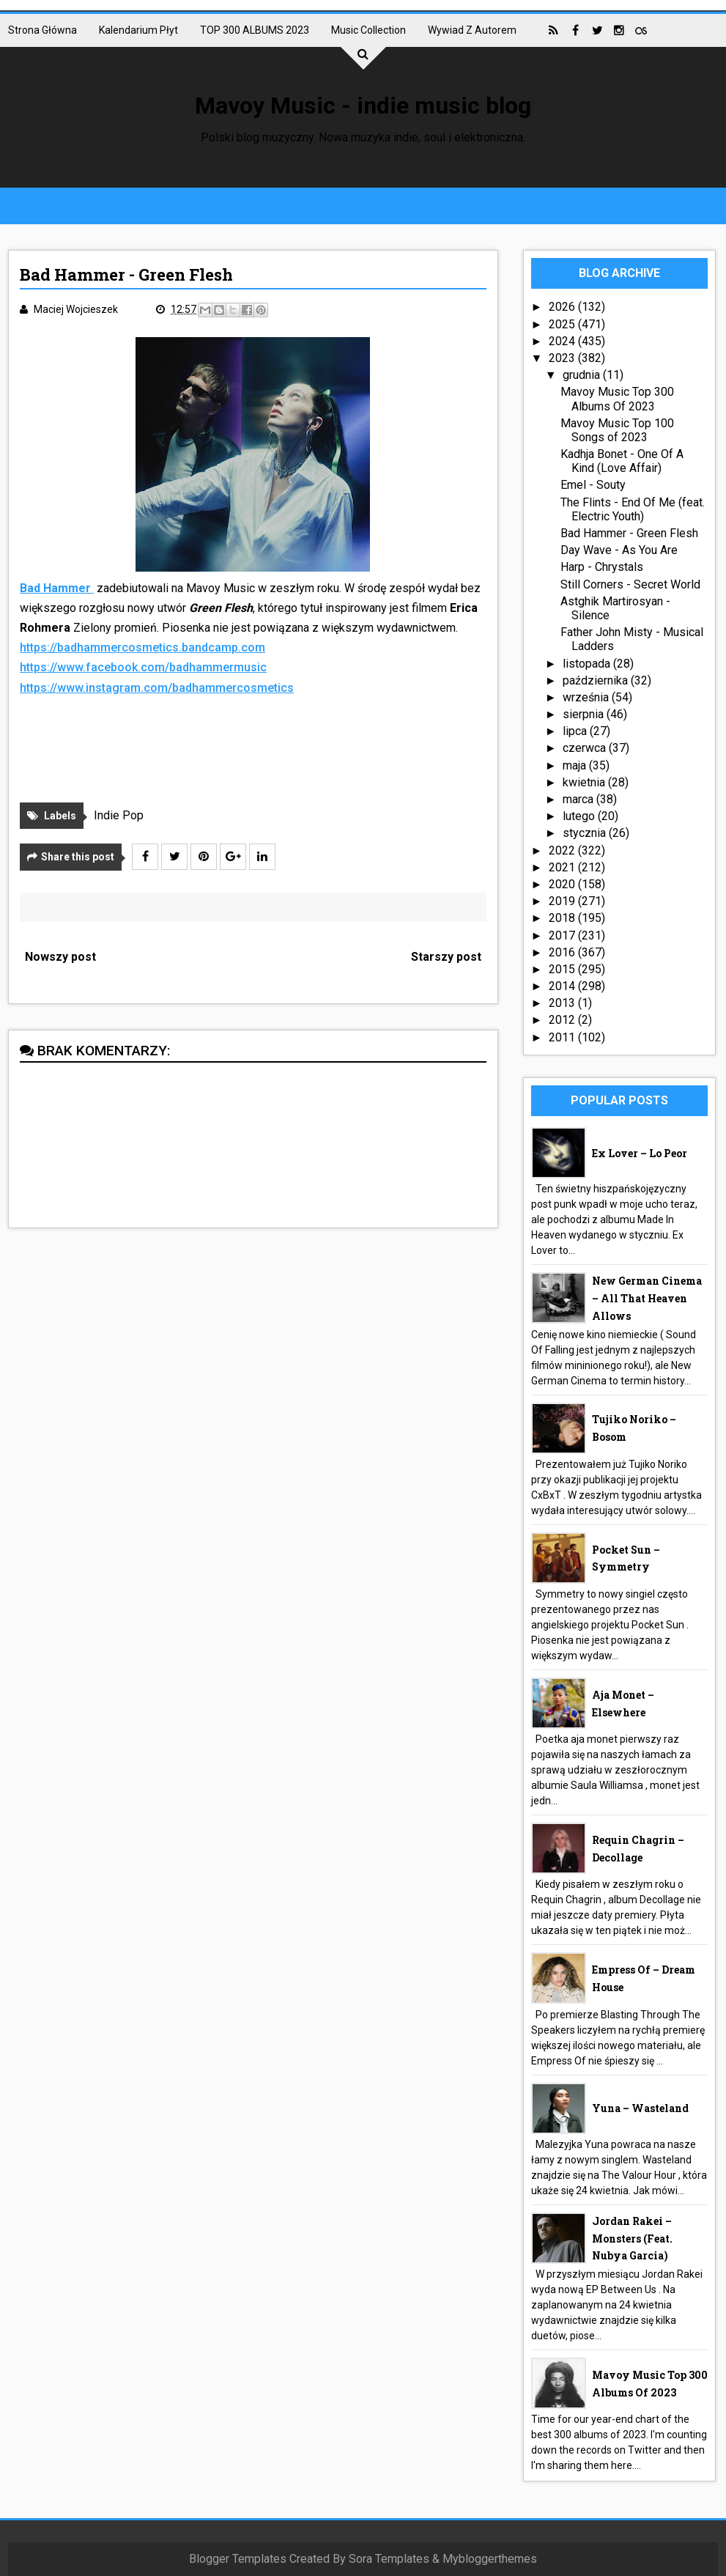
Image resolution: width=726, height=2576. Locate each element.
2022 (563, 850)
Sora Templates (389, 2559)
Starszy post (446, 957)
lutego (580, 816)
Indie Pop (119, 815)
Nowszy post (60, 957)
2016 (563, 952)
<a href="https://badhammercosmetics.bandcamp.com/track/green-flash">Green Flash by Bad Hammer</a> (253, 742)
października (597, 680)
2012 (563, 1020)
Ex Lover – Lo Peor (639, 1153)
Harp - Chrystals (601, 567)
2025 (563, 324)
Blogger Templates (237, 2559)
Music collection (368, 30)
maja (576, 765)
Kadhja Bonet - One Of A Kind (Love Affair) (622, 461)
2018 (563, 918)
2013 (563, 1003)
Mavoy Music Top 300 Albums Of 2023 (617, 399)
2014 (563, 986)
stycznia (586, 833)
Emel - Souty (593, 485)
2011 (563, 1037)
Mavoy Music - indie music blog (363, 105)
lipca (576, 731)
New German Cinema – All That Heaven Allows (647, 1298)
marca (579, 799)
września (587, 697)
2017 (563, 935)
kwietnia (585, 782)
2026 (563, 307)
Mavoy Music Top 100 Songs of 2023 (617, 430)
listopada (588, 664)
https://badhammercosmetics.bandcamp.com (142, 647)
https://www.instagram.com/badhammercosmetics (157, 688)
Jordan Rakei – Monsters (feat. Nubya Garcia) (632, 2238)
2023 (563, 358)
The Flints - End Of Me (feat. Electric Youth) (632, 509)
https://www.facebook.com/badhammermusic (143, 667)
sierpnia (585, 714)
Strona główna (42, 30)
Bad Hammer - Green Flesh (629, 533)
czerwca (586, 748)
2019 (563, 901)
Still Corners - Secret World (630, 584)
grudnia (583, 375)
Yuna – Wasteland (640, 2108)
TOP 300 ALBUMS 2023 (254, 30)
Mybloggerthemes (489, 2559)
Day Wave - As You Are (619, 550)
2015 (563, 969)
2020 (563, 884)
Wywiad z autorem (472, 30)
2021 (563, 867)
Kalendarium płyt (138, 30)
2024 (563, 341)
